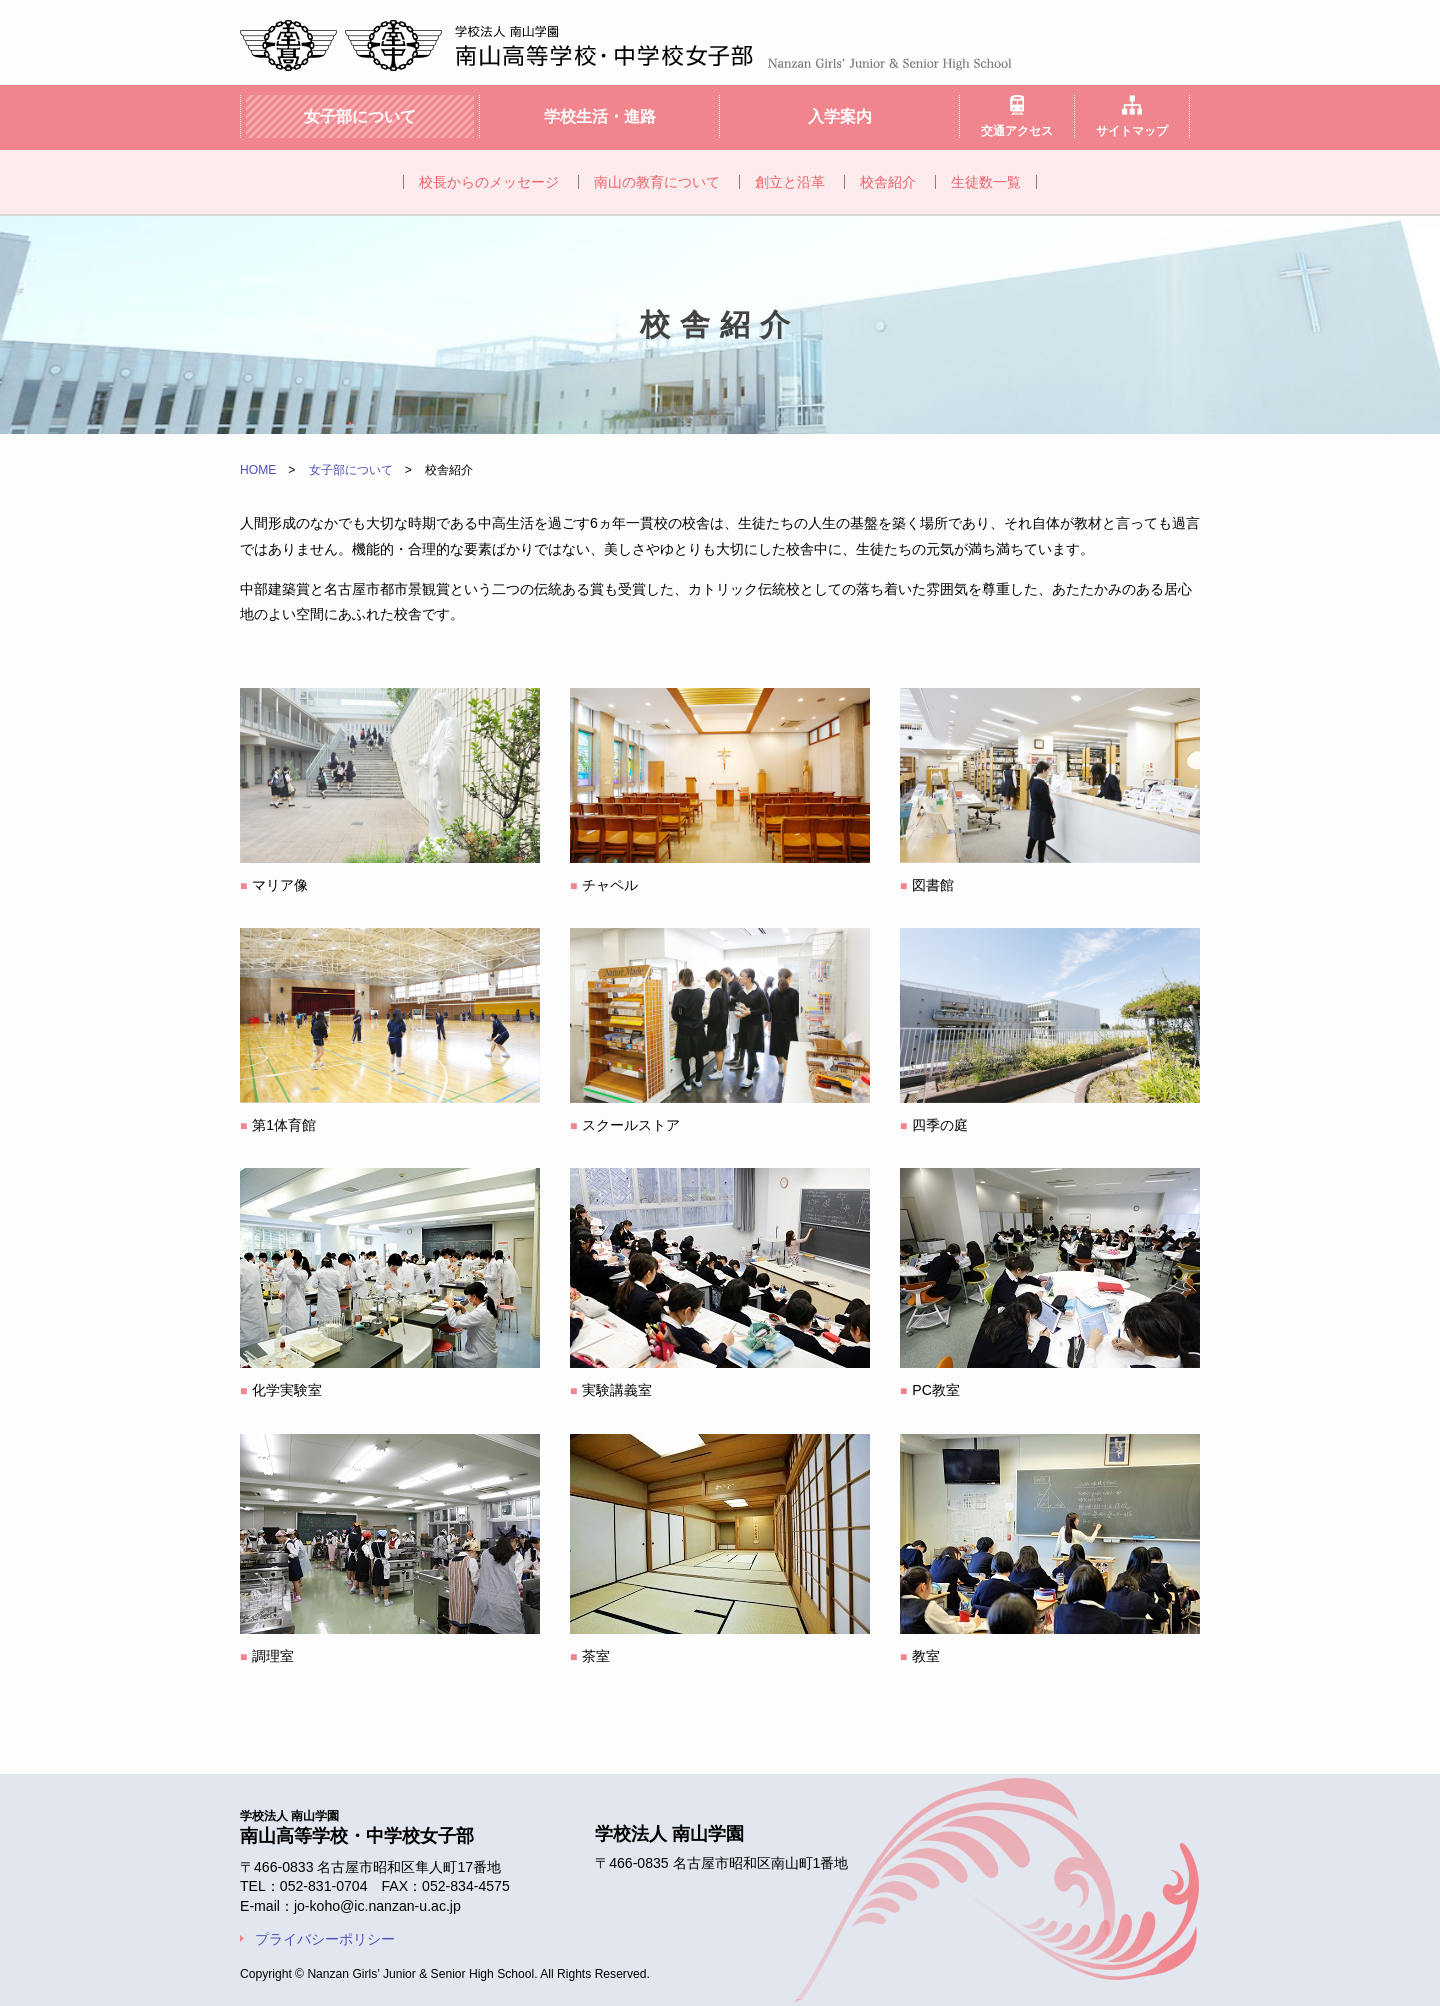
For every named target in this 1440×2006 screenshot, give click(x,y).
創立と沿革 (790, 182)
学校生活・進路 (600, 116)
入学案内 (840, 116)
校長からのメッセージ (489, 182)
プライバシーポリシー (325, 1939)
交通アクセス (1017, 130)
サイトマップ (1132, 130)
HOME (258, 470)
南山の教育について (657, 182)
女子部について (360, 116)
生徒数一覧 (986, 182)
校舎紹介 (888, 182)
